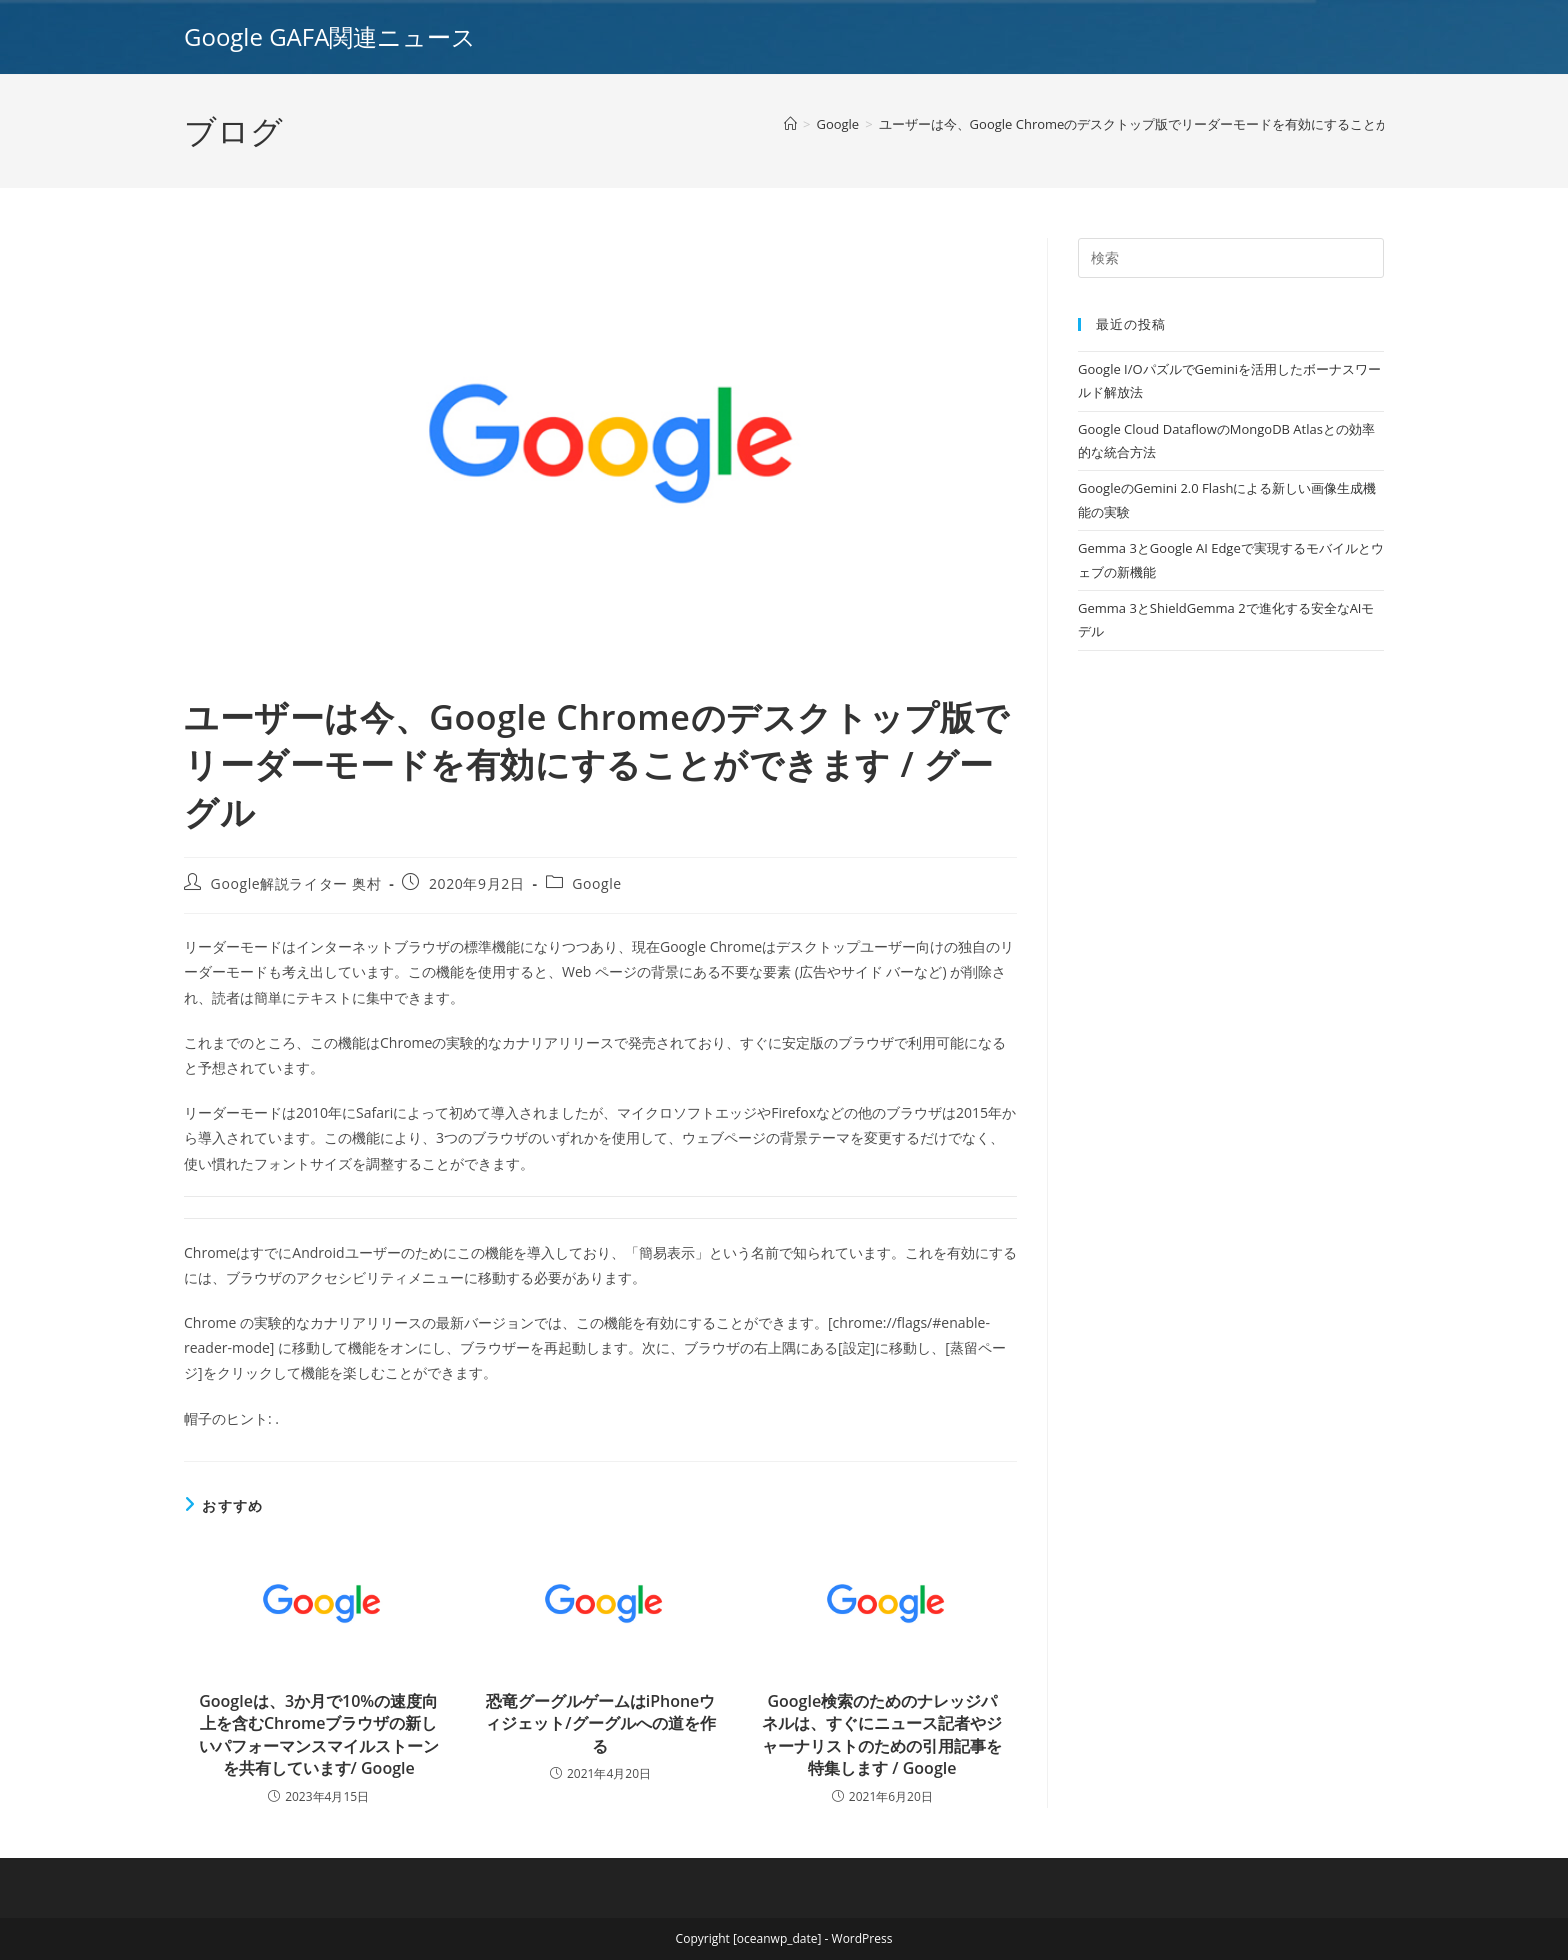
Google (597, 883)
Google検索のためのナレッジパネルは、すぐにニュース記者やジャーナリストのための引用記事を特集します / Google (882, 1734)
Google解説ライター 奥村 (296, 883)
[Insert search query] (1231, 258)
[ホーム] (790, 124)
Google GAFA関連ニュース (330, 36)
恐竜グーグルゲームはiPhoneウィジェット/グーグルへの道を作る (600, 1723)
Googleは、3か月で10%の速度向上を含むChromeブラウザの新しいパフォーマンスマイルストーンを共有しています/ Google (319, 1734)
